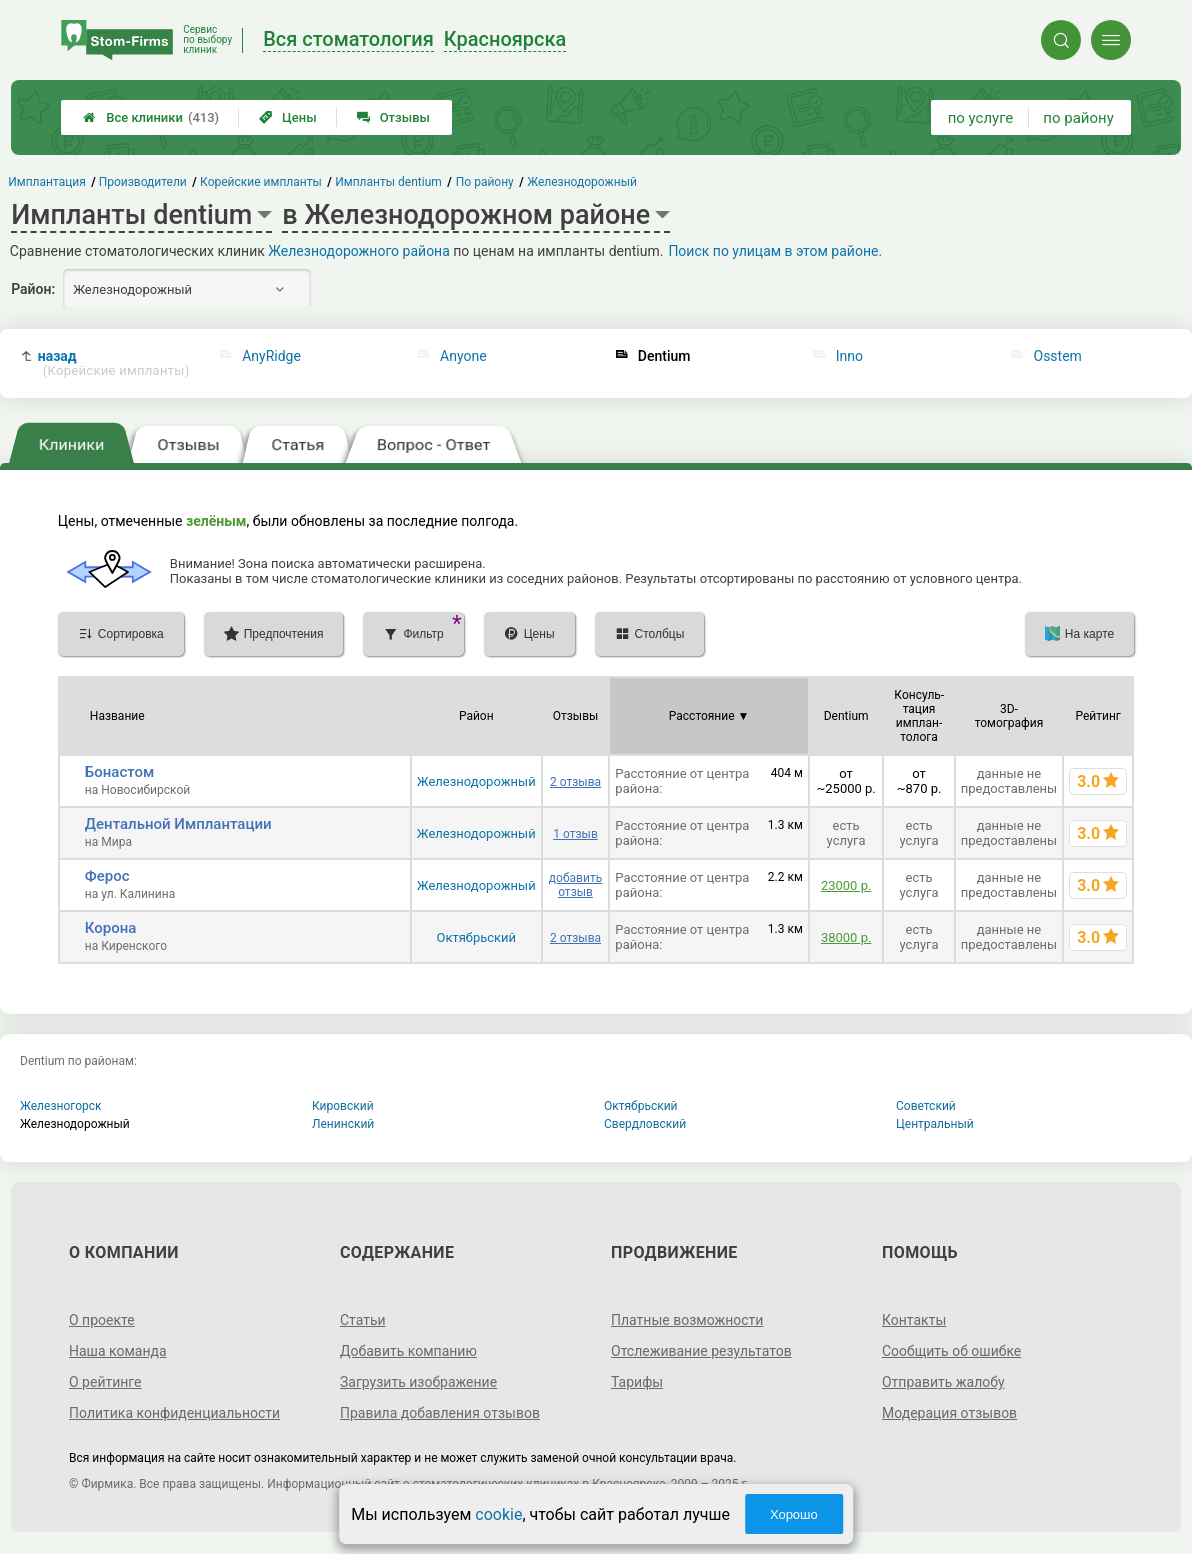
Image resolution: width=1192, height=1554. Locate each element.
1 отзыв (575, 834)
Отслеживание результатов (701, 1351)
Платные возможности (687, 1320)
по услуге (981, 118)
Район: (33, 289)
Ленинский (343, 1124)
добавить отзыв (575, 885)
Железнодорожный (476, 781)
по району (1078, 118)
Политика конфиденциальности (174, 1413)
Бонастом (119, 772)
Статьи (363, 1320)
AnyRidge (271, 356)
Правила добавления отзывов (440, 1413)
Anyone (463, 356)
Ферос (107, 876)
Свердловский (645, 1124)
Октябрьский (476, 937)
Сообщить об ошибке (951, 1351)
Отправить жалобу (943, 1382)
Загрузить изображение (418, 1382)
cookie (498, 1514)
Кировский (343, 1106)
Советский (926, 1106)
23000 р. (846, 885)
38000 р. (846, 937)
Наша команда (118, 1351)
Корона (111, 928)
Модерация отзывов (949, 1413)
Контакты (914, 1320)
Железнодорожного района (359, 251)
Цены (288, 117)
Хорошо (794, 1514)
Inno (849, 356)
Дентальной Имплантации (178, 824)
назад (114, 363)
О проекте (102, 1320)
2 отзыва (575, 782)
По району (485, 182)
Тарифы (637, 1382)
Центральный (935, 1124)
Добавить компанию (408, 1351)
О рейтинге (105, 1382)
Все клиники (151, 117)
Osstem (1058, 356)
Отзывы (393, 117)
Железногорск (61, 1106)
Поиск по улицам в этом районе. (775, 251)
